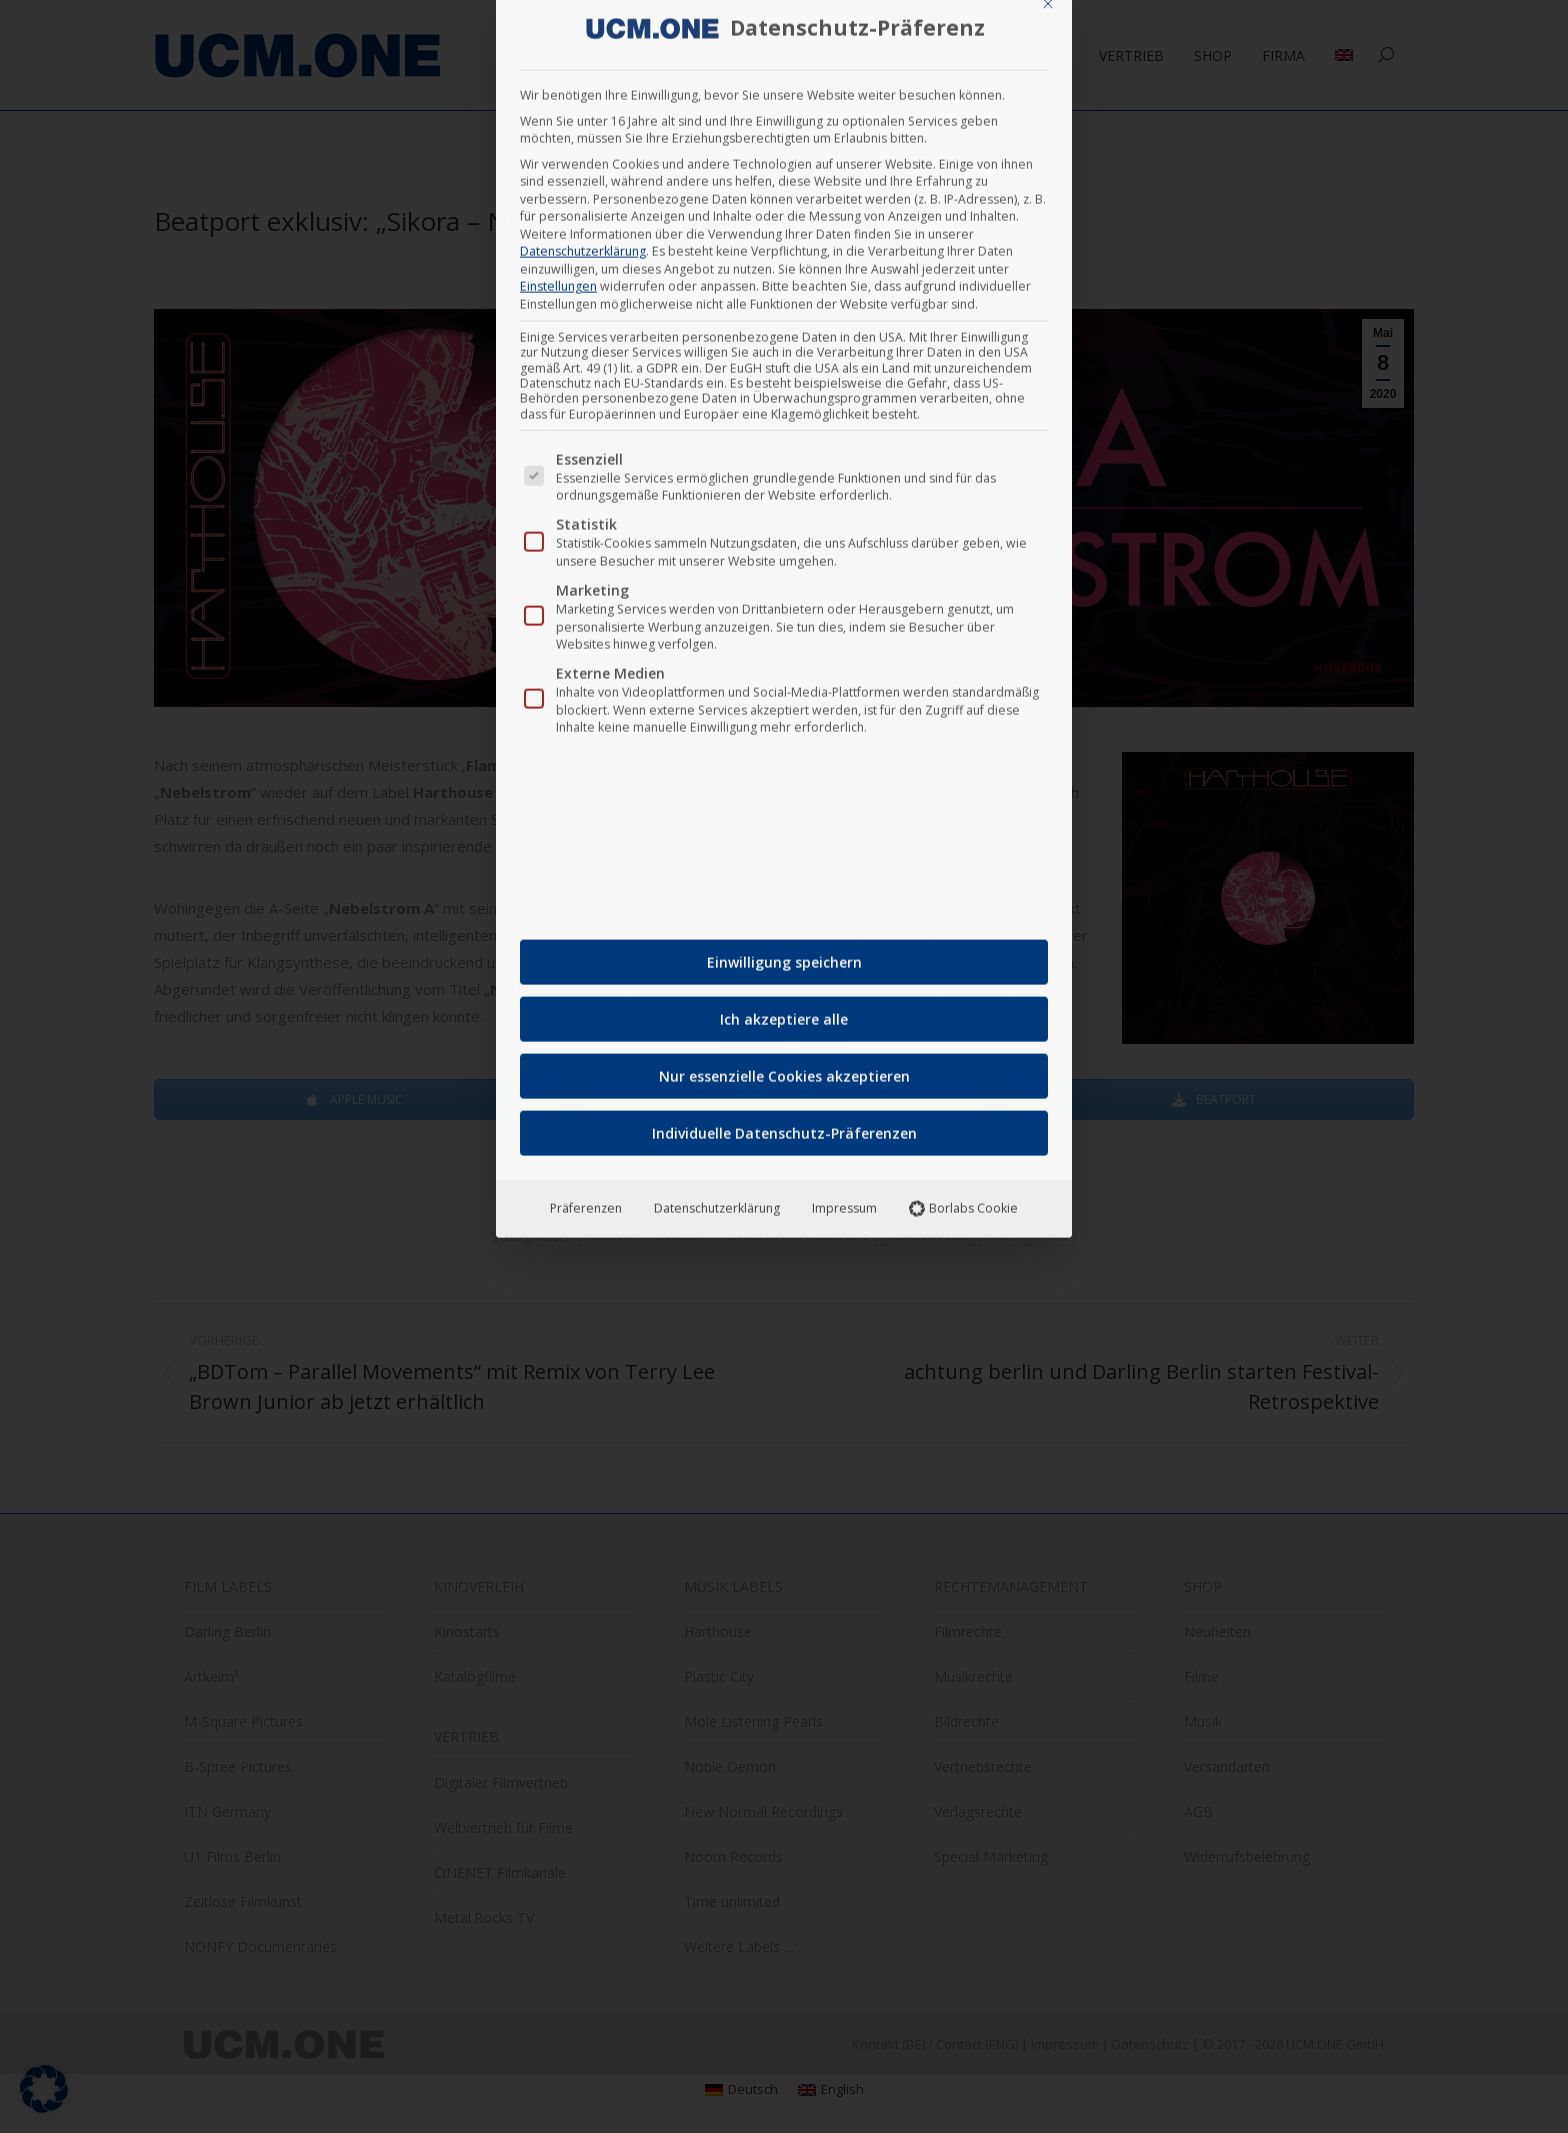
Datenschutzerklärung (717, 711)
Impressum (844, 711)
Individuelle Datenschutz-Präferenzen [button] (784, 636)
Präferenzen (586, 711)
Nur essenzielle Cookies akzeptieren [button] (784, 579)
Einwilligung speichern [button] (784, 465)
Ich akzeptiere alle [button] (784, 522)
